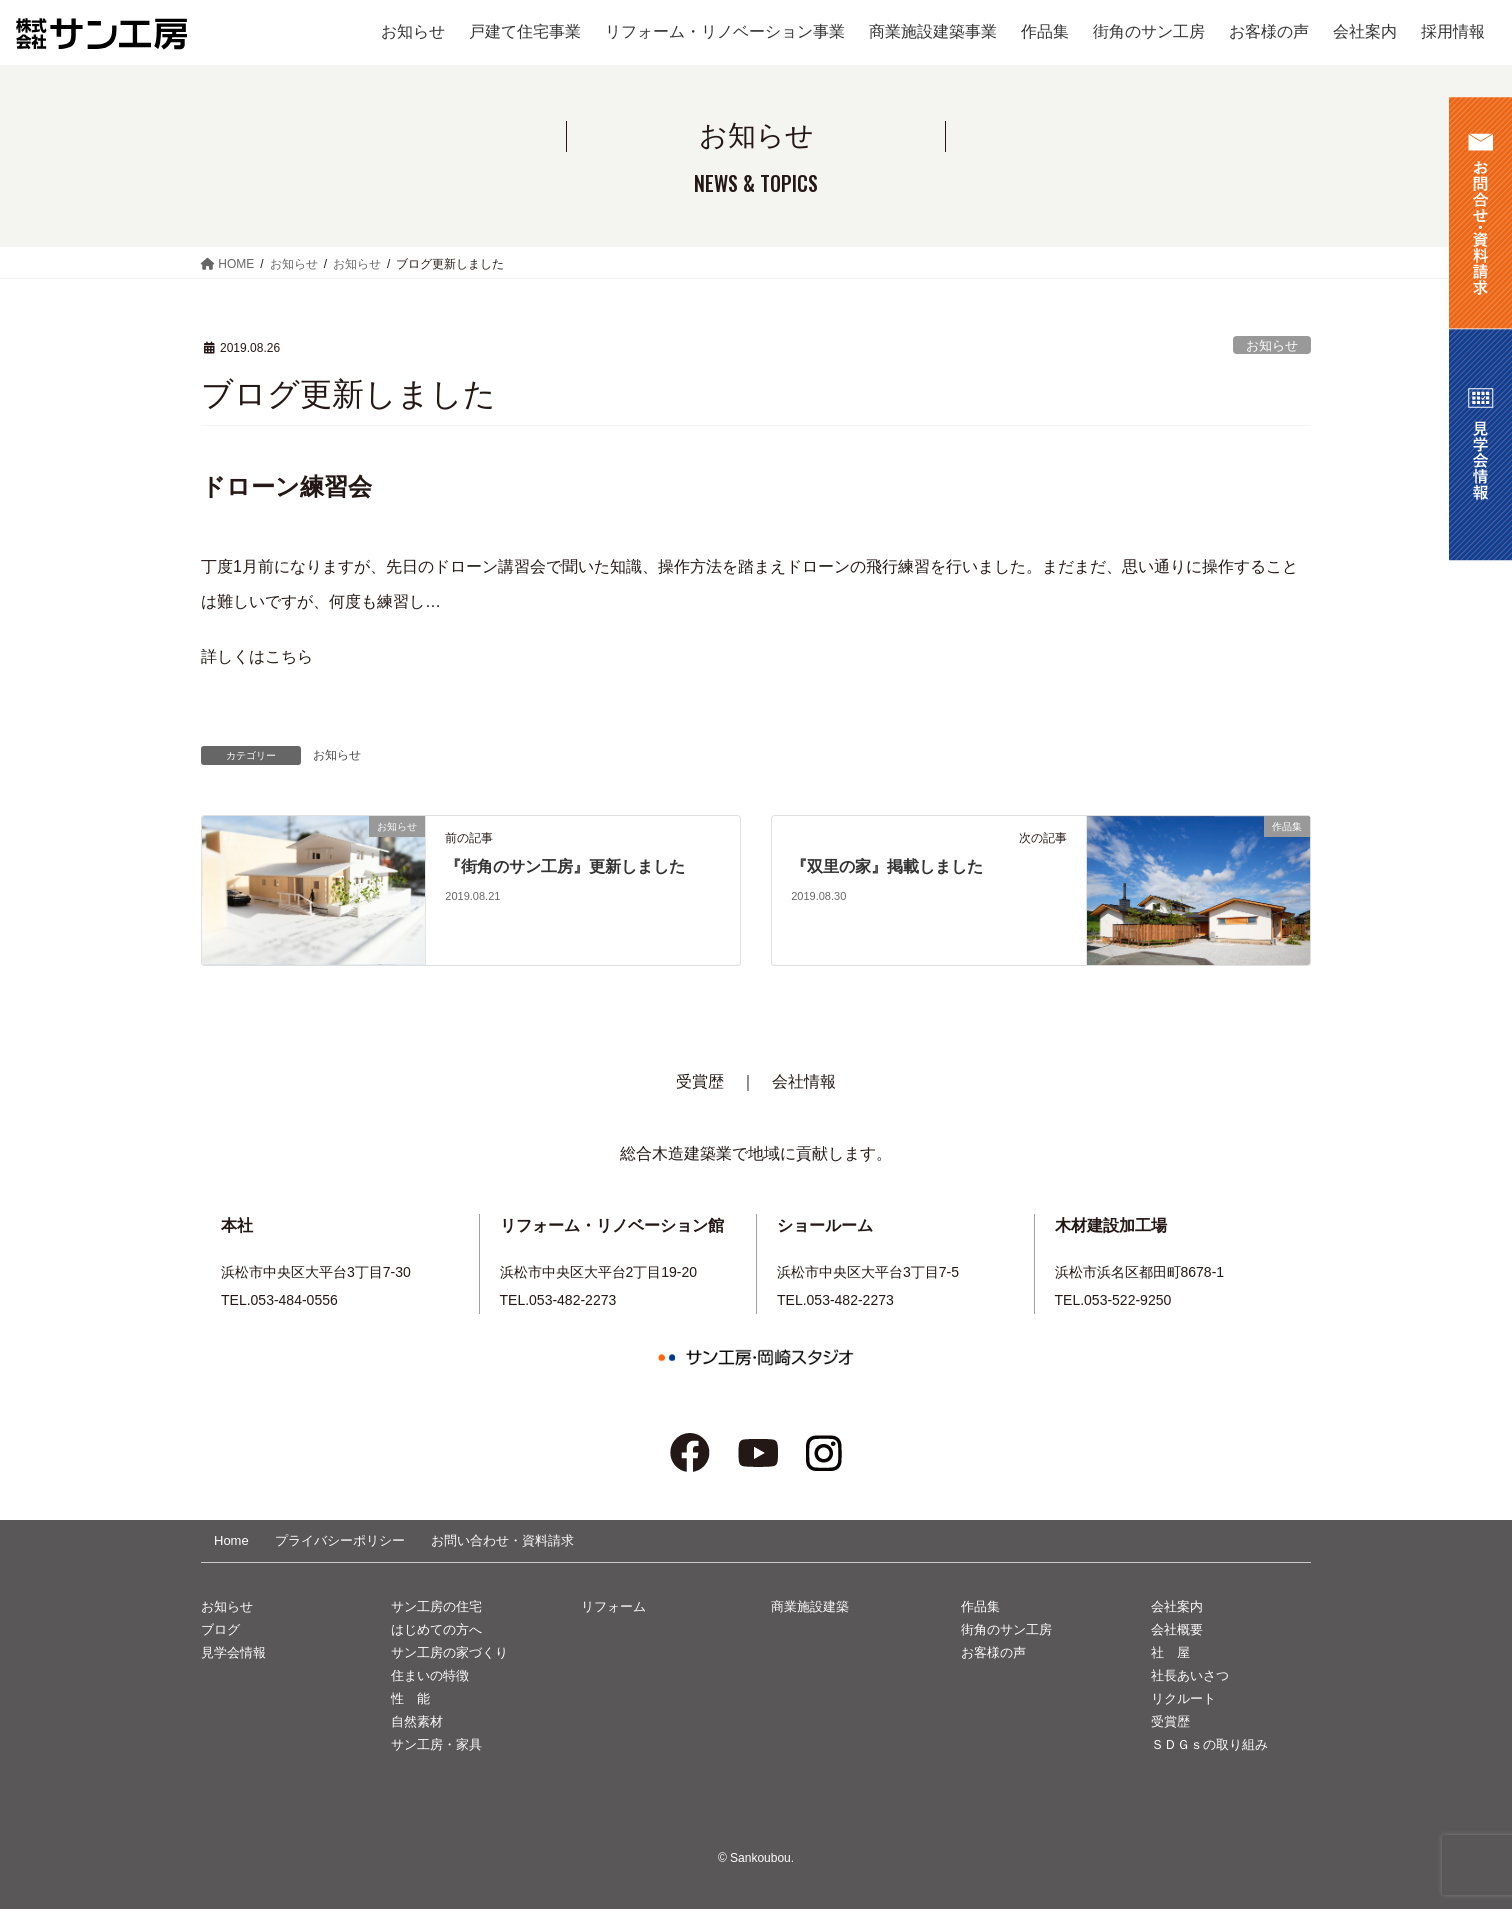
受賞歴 (700, 1081)
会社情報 (804, 1081)
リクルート (1183, 1698)
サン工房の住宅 (436, 1606)
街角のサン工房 (1006, 1629)
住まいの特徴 (430, 1675)
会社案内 (1177, 1606)
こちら (289, 656)
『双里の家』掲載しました (887, 866)
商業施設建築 (810, 1606)
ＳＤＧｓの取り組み (1209, 1744)
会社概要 (1177, 1629)
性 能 (410, 1698)
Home (231, 1540)
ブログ (220, 1629)
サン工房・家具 (436, 1744)
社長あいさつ (1190, 1675)
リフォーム (613, 1606)
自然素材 (417, 1721)
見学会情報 (233, 1652)
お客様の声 (993, 1652)
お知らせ (1272, 345)
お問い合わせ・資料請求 (502, 1540)
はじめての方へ (436, 1629)
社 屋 (1170, 1652)
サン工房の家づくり (449, 1652)
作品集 (980, 1606)
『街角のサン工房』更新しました (565, 866)
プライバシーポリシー (340, 1540)
